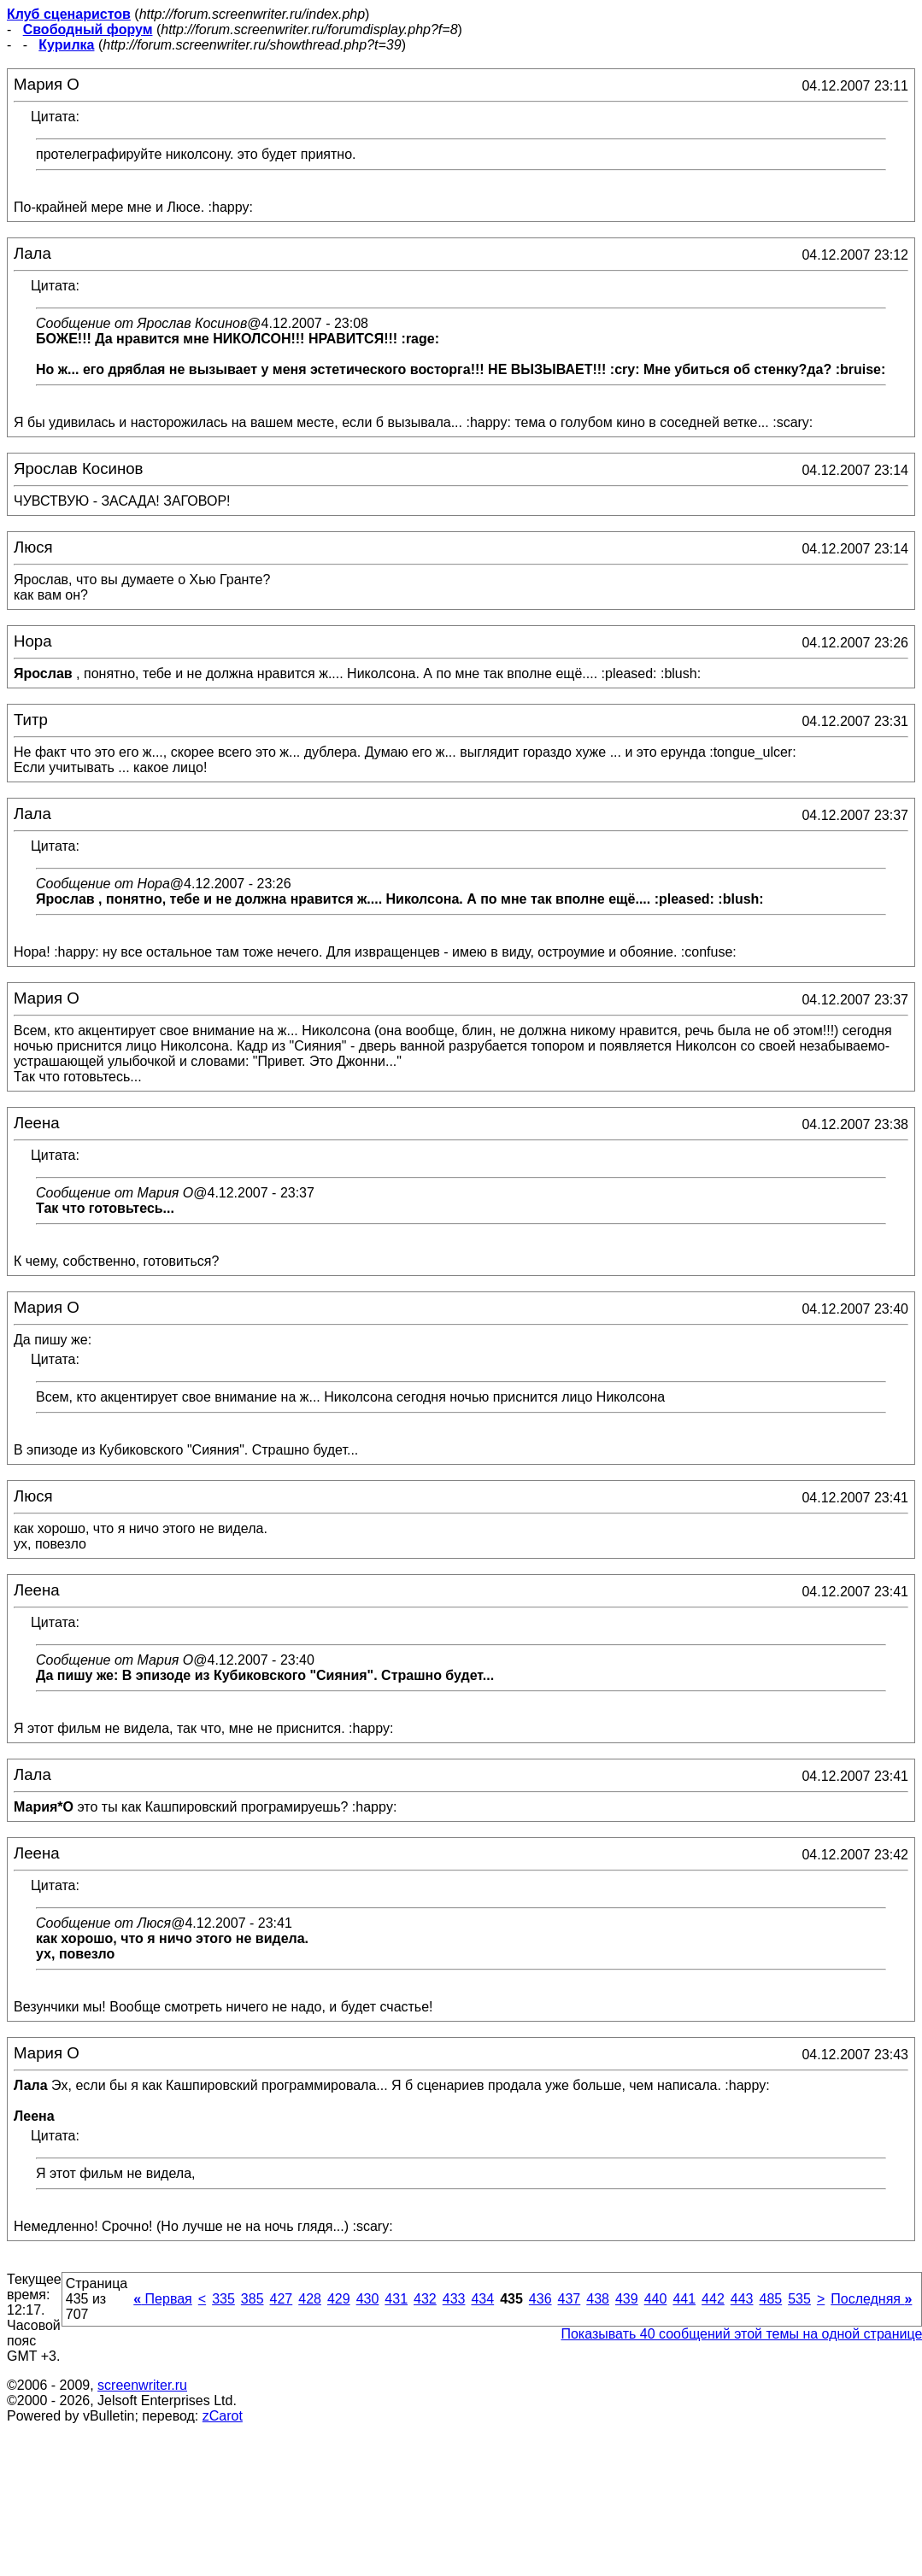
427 (281, 2299)
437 (569, 2299)
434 (482, 2299)
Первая (162, 2299)
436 (540, 2299)
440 (655, 2299)
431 (396, 2299)
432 (425, 2299)
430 (367, 2299)
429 (338, 2299)
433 (454, 2299)
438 (597, 2299)
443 (742, 2299)
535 (799, 2299)
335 (223, 2299)
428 (309, 2299)
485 (770, 2299)
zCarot (223, 2416)
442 (713, 2299)
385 (252, 2299)
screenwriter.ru (142, 2385)
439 (626, 2299)
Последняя (871, 2299)
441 (684, 2299)
